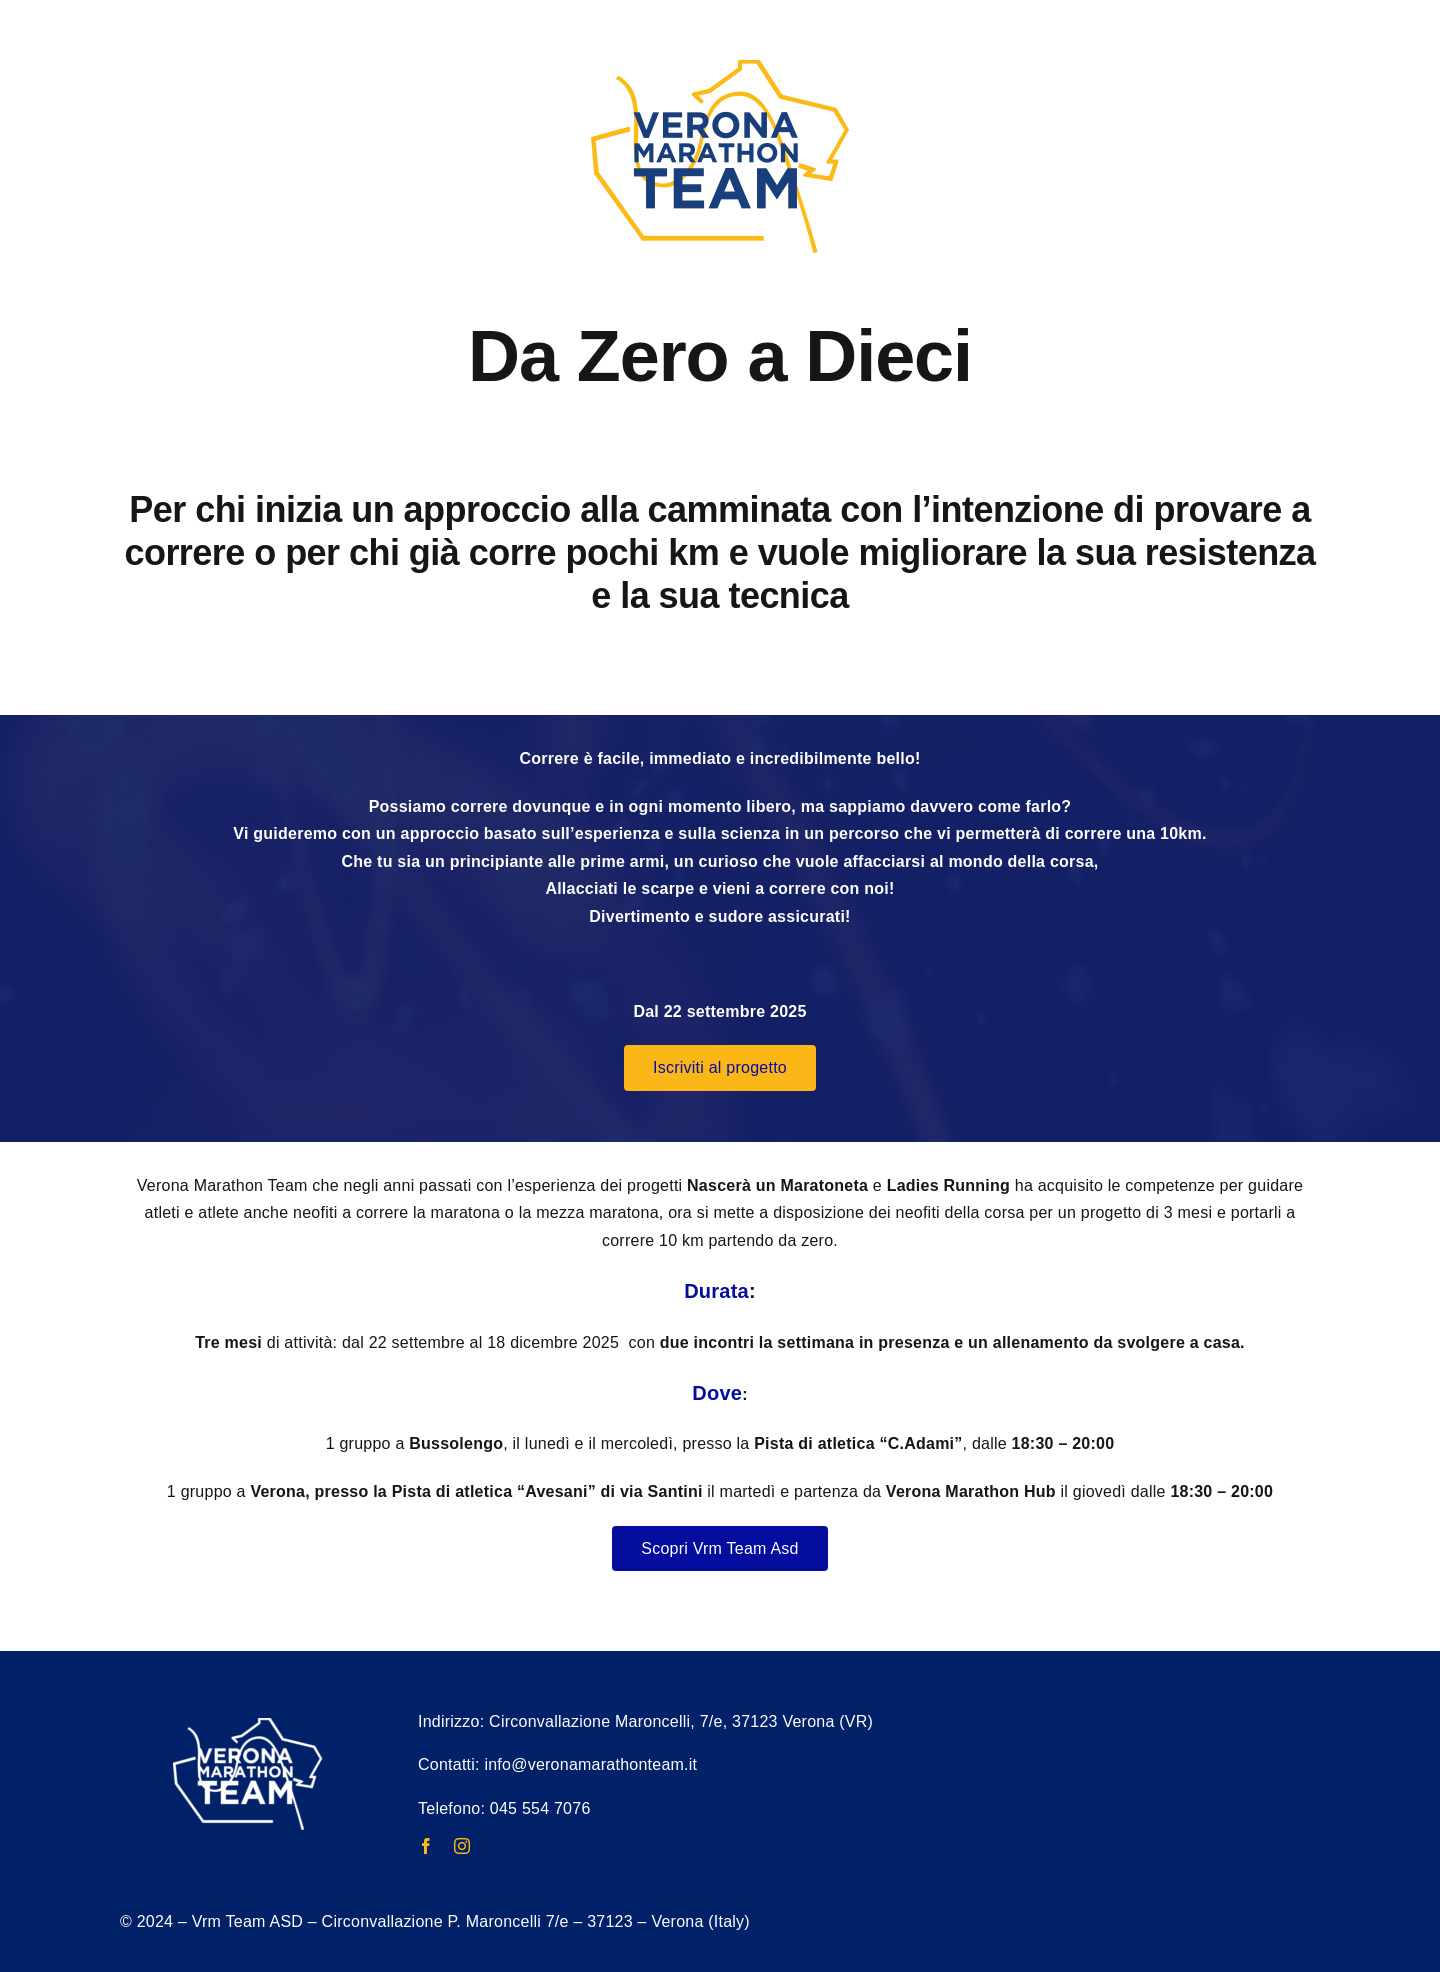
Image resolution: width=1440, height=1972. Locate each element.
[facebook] (426, 1846)
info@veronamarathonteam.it (590, 1764)
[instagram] (462, 1846)
